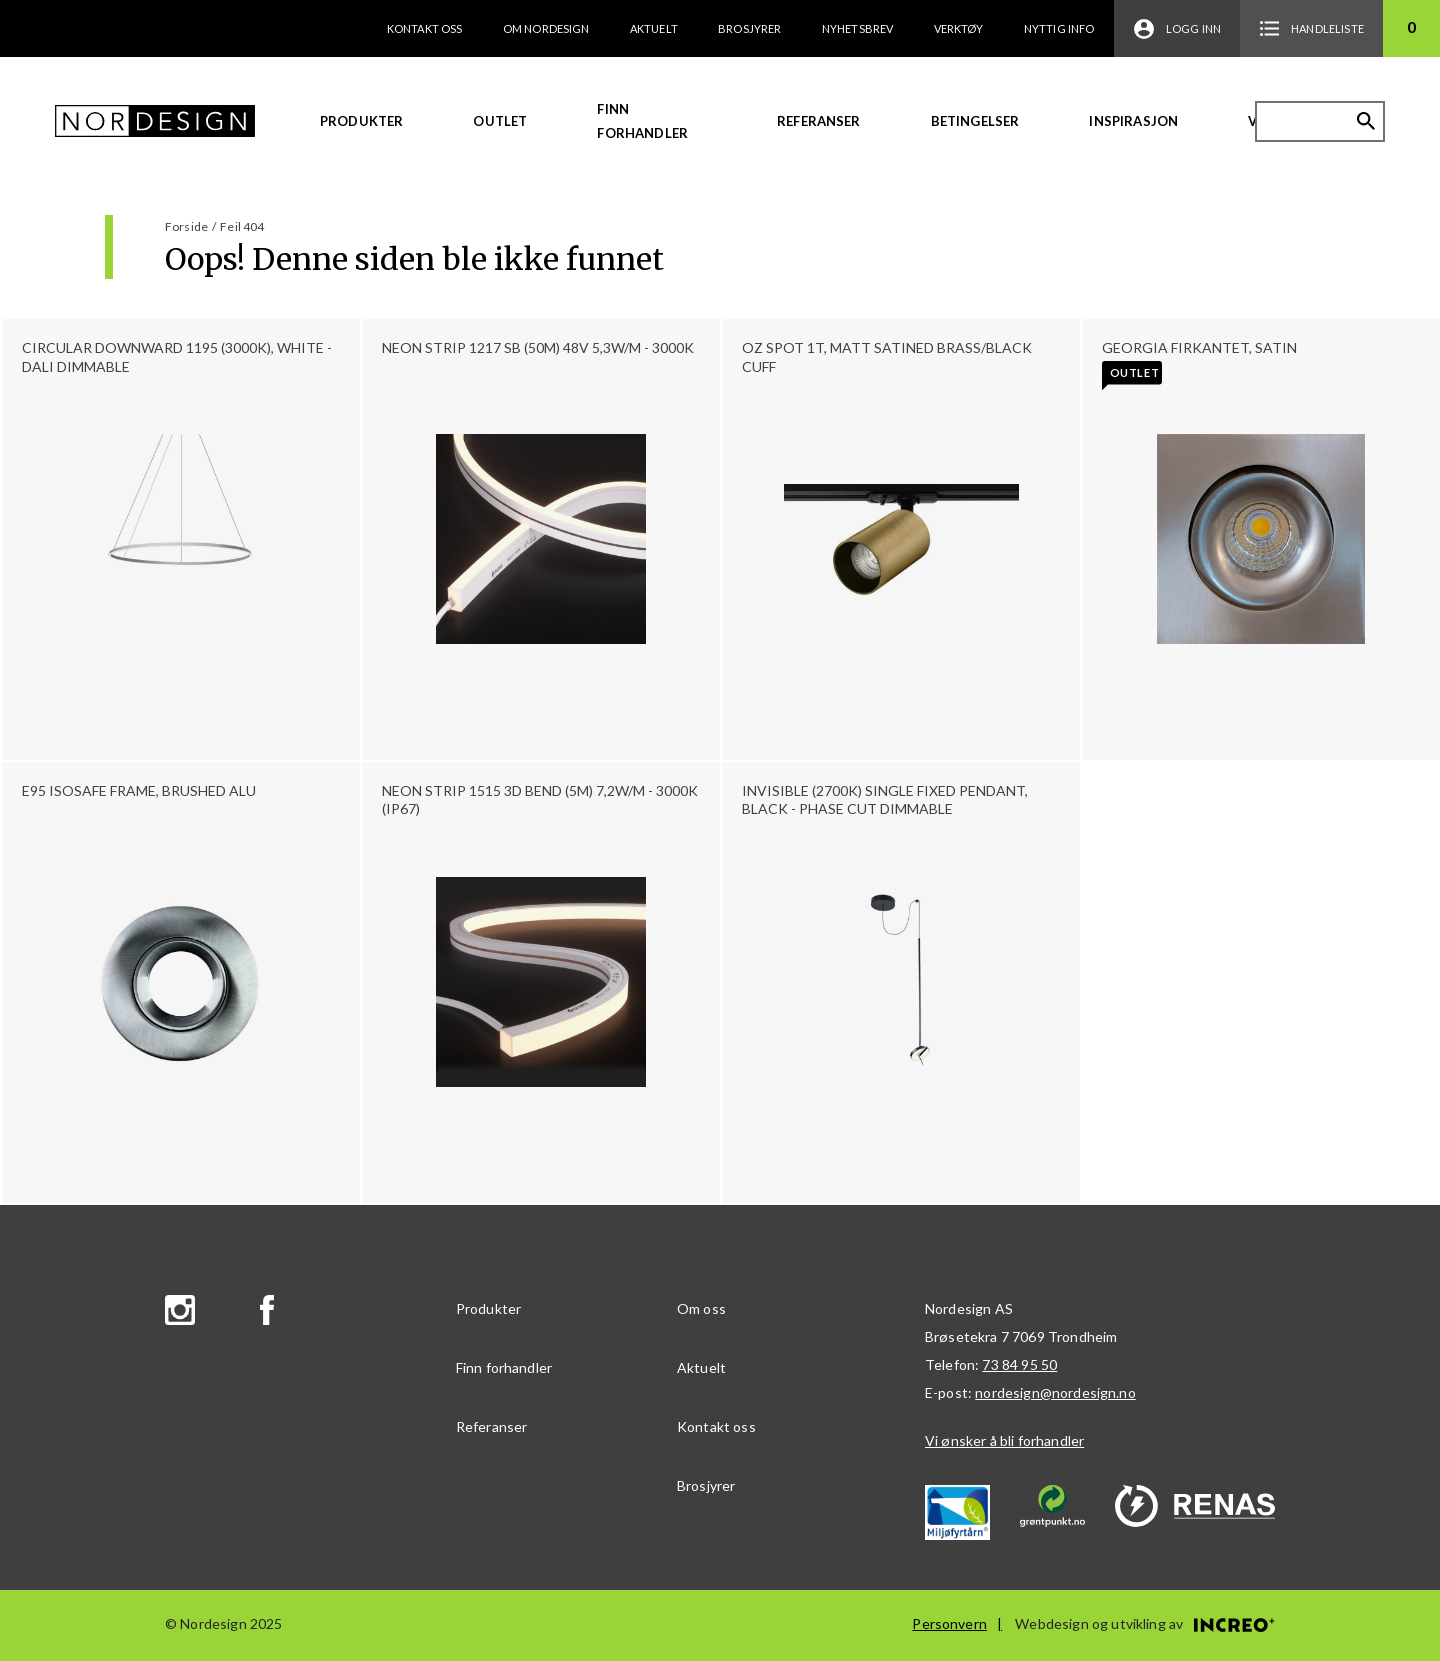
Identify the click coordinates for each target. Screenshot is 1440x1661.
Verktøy (959, 28)
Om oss (701, 1308)
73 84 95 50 (1019, 1364)
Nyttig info (1059, 28)
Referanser (819, 121)
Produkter (361, 121)
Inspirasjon (1133, 121)
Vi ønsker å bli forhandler (1004, 1440)
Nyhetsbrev (858, 28)
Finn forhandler (642, 121)
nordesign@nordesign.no (1055, 1392)
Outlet (500, 121)
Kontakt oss (425, 28)
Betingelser (975, 121)
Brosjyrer (749, 28)
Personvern (949, 1623)
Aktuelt (654, 28)
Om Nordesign (546, 28)
